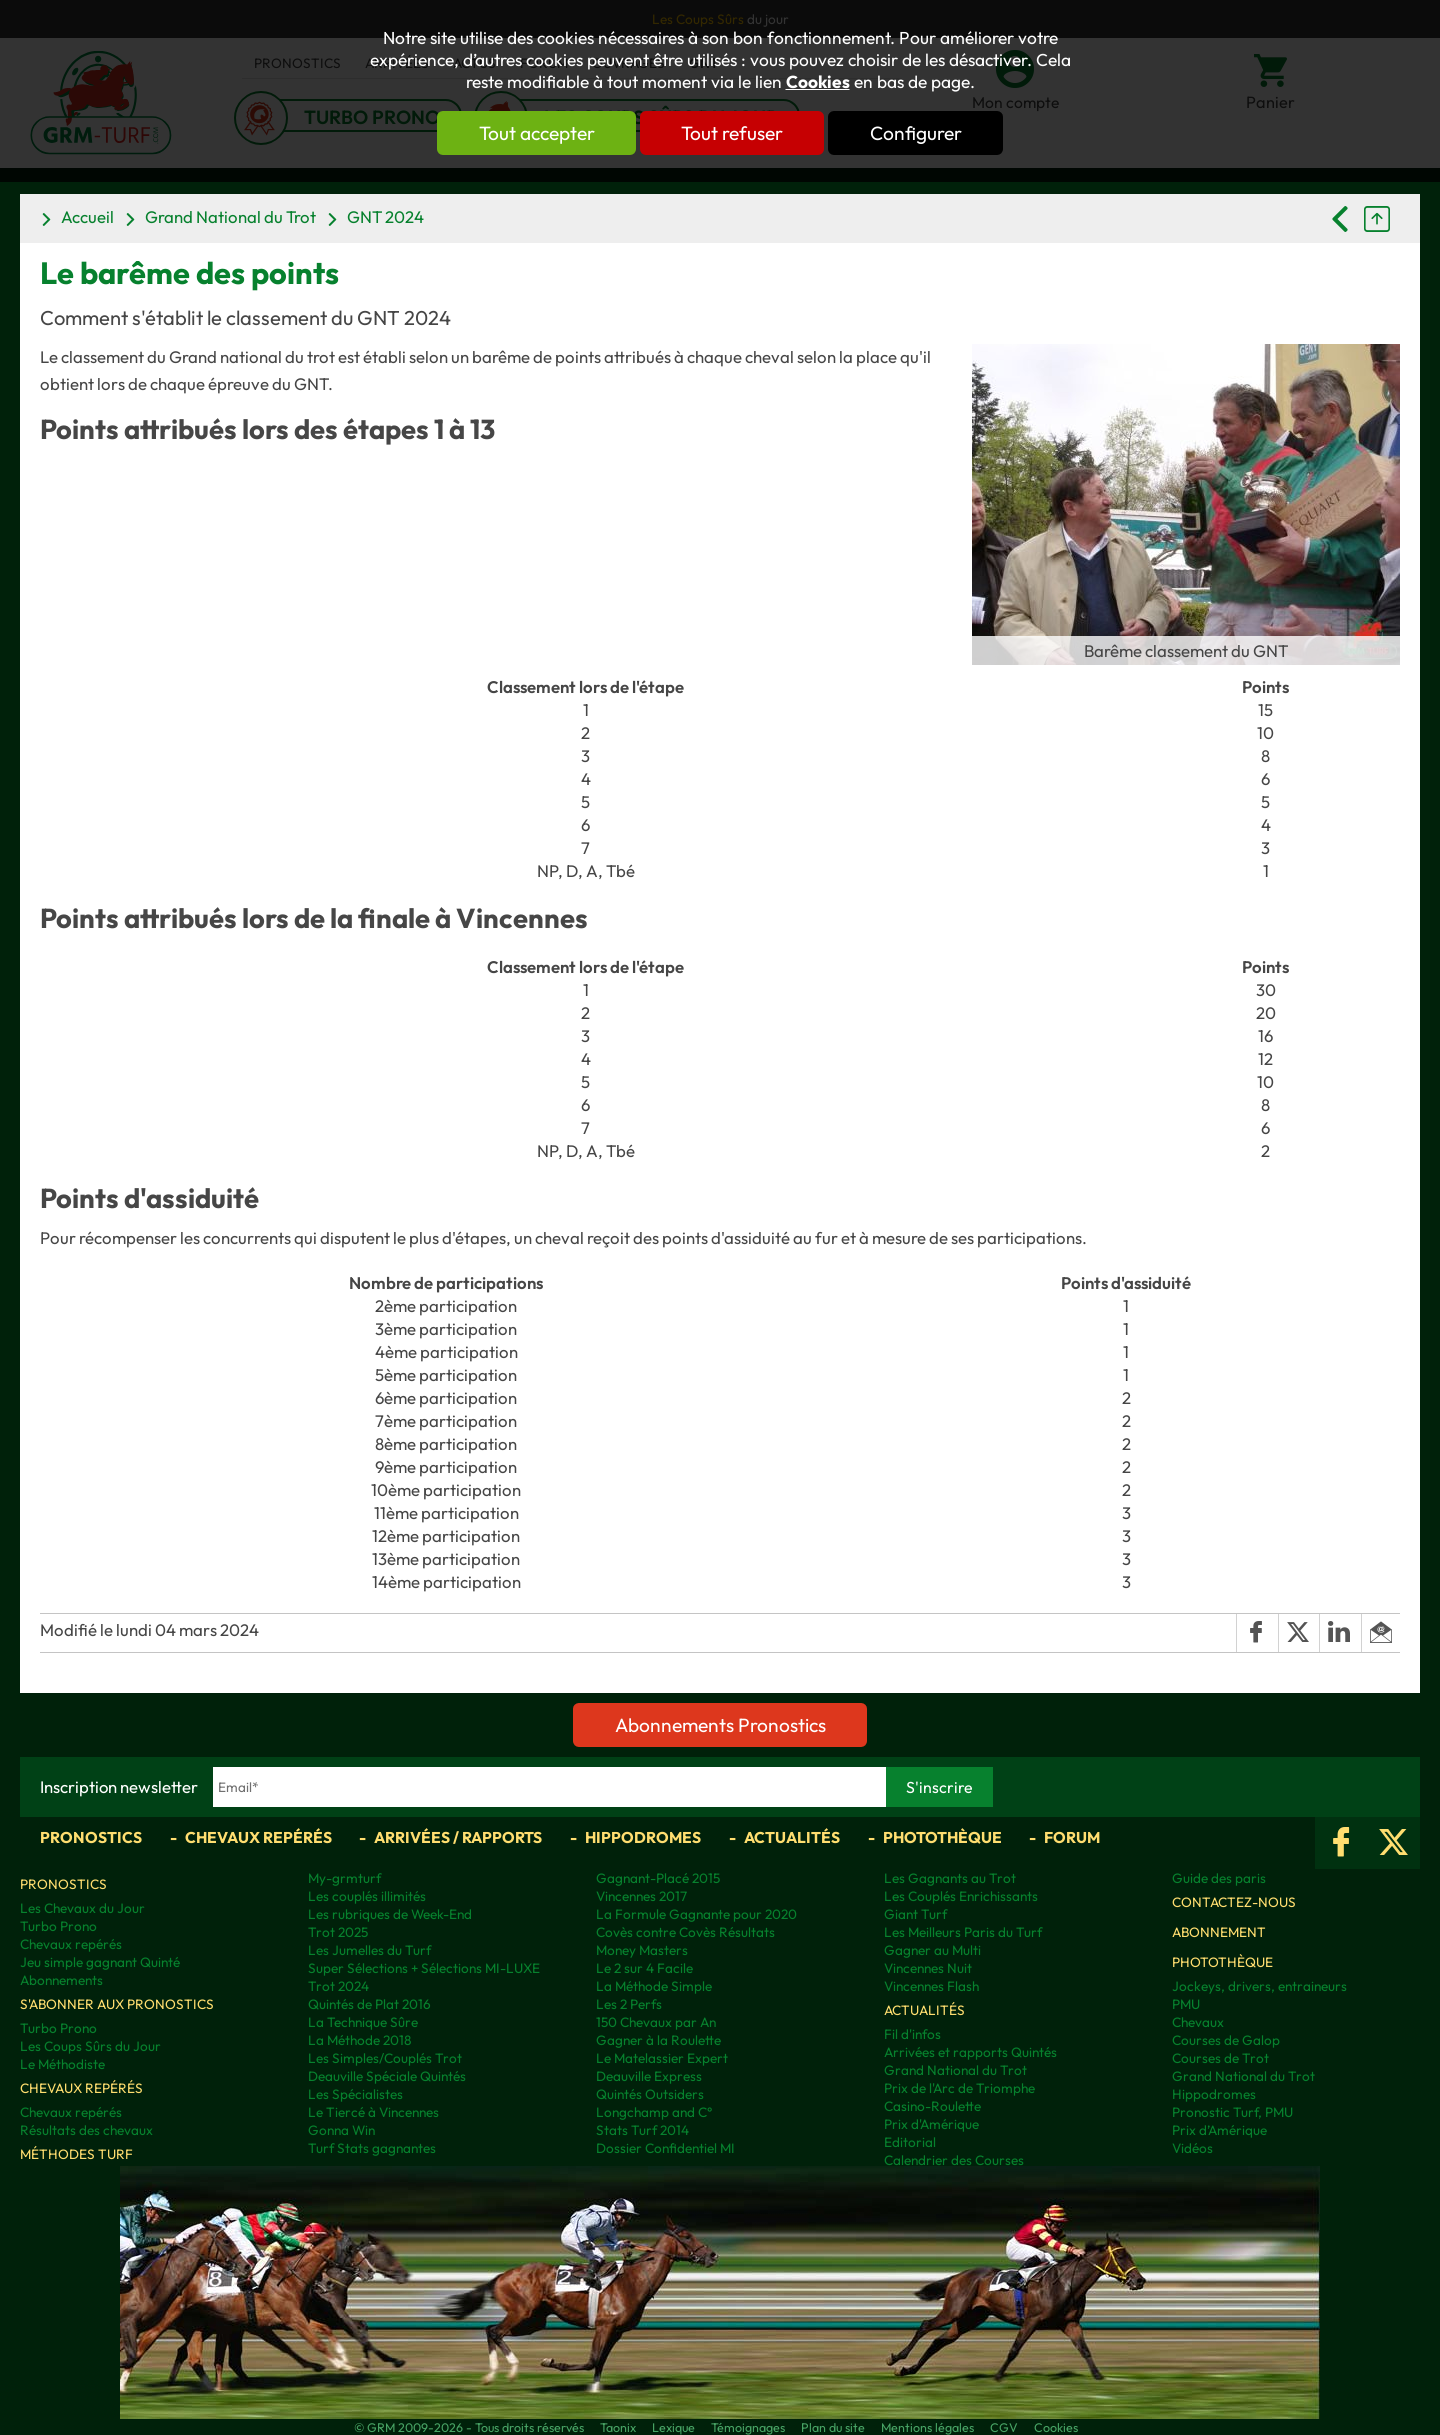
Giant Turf (915, 1914)
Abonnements (61, 1980)
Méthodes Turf (76, 2154)
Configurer (917, 133)
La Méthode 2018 (359, 2040)
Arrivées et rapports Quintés (970, 2052)
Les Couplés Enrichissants (961, 1896)
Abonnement (1219, 1932)
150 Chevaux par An (656, 2022)
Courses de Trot (1220, 2058)
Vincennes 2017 (641, 1896)
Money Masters (642, 1950)
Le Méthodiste (62, 2064)
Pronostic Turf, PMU (1232, 2112)
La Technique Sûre (363, 2022)
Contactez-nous (1234, 1902)
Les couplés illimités (367, 1896)
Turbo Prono (58, 1926)
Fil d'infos (912, 2034)
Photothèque (942, 1837)
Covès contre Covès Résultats (685, 1932)
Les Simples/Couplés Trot (385, 2058)
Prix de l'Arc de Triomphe (959, 2088)
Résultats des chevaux (86, 2130)
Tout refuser (732, 133)
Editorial (910, 2142)
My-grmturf (344, 1878)
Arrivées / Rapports (458, 1837)
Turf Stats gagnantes (372, 2148)
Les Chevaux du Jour (82, 1908)
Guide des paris (1219, 1878)
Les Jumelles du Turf (369, 1950)
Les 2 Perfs (629, 2004)
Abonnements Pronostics (720, 1725)
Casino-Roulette (932, 2106)
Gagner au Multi (932, 1950)
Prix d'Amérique (931, 2124)
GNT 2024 (385, 216)
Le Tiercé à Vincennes (373, 2112)
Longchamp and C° (654, 2112)
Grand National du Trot (230, 216)
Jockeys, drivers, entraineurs (1259, 1986)
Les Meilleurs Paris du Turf (963, 1932)
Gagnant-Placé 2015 (658, 1878)
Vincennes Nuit (928, 1968)
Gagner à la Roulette (658, 2040)
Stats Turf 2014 (642, 2130)
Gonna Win (341, 2130)
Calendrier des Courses (954, 2160)
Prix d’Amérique (1219, 2130)
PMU (1186, 2004)
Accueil (87, 216)
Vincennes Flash (931, 1986)
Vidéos (1192, 2148)
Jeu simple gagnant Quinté (100, 1962)
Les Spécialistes (355, 2094)
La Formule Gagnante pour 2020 (696, 1914)
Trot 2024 (338, 1986)
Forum (1072, 1837)
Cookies (818, 82)
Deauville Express (649, 2076)
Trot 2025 (338, 1932)
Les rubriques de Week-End (390, 1914)
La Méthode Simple (654, 1986)
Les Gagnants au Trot (950, 1878)
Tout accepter (535, 133)
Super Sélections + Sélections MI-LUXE (424, 1968)
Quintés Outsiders (650, 2094)
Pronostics (91, 1837)
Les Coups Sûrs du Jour (90, 2046)
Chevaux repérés (258, 1837)
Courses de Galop (1226, 2040)
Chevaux (1198, 2022)
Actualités (792, 1837)
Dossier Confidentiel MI (665, 2148)
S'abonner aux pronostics (117, 2004)
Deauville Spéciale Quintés (387, 2076)
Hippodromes (643, 1837)
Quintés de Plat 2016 (369, 2004)
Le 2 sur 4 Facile (644, 1968)
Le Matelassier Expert (662, 2058)
